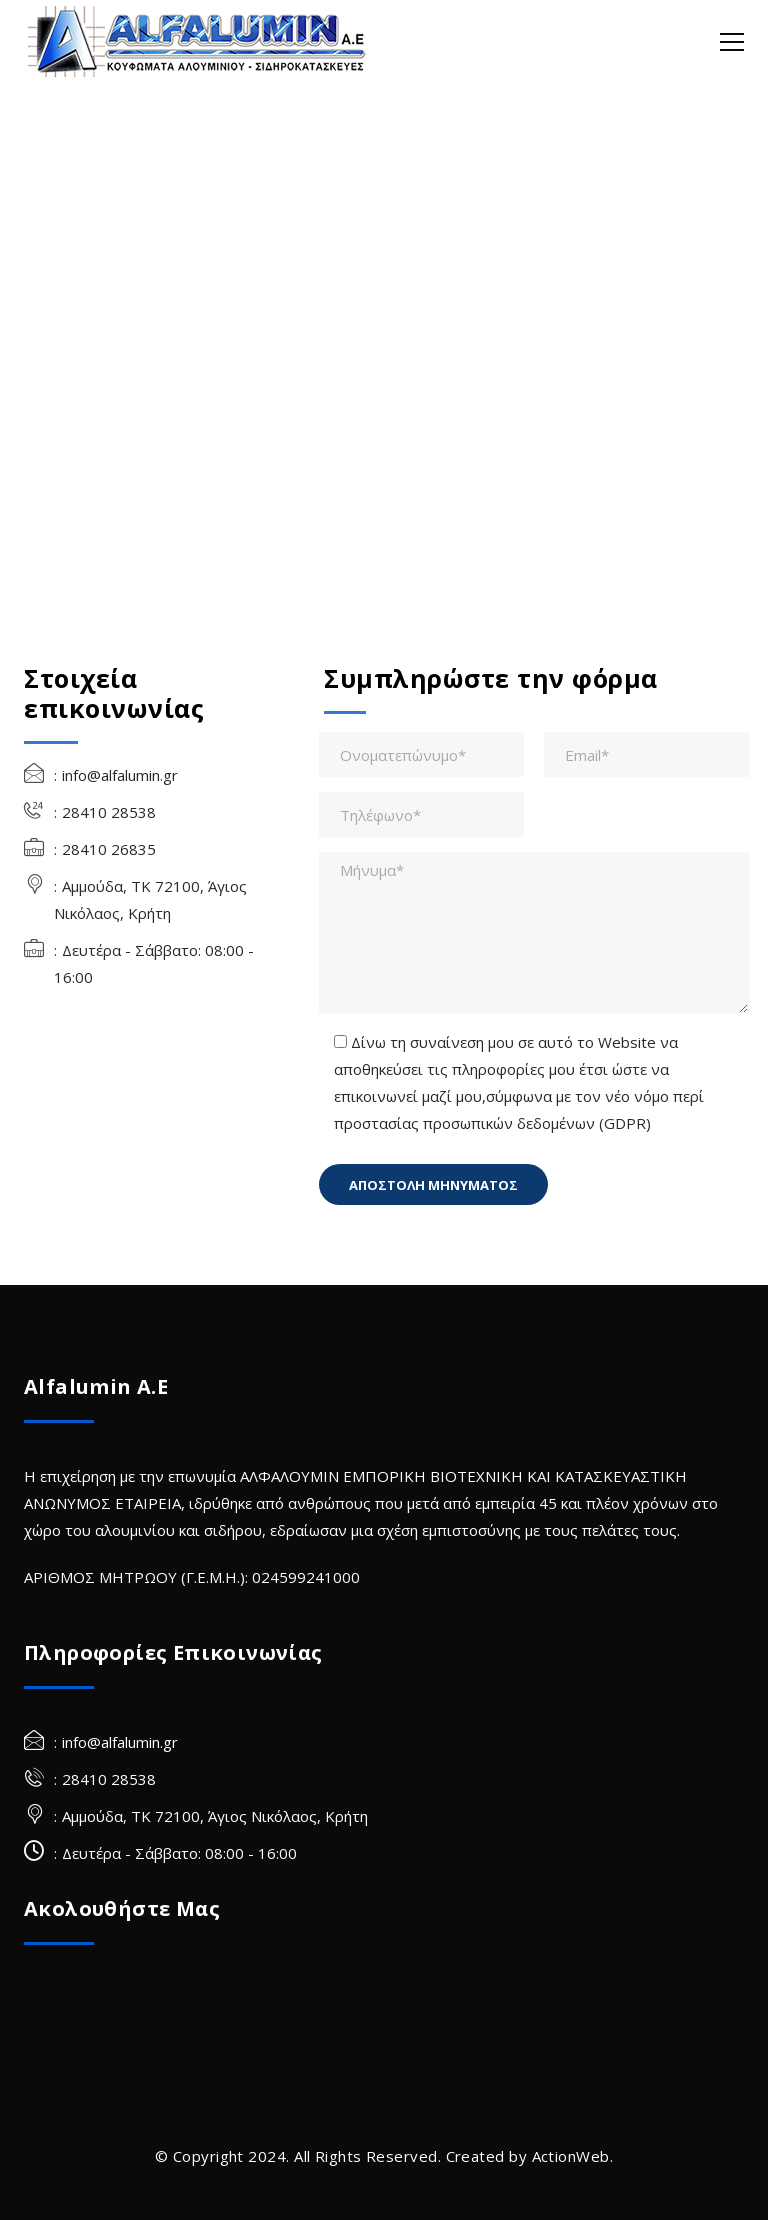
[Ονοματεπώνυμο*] (421, 754)
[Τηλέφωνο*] (421, 814)
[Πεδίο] (433, 1184)
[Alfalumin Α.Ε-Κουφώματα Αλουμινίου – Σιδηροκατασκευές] (199, 40)
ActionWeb (571, 2156)
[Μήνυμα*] (534, 933)
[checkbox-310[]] (340, 1041)
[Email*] (646, 754)
